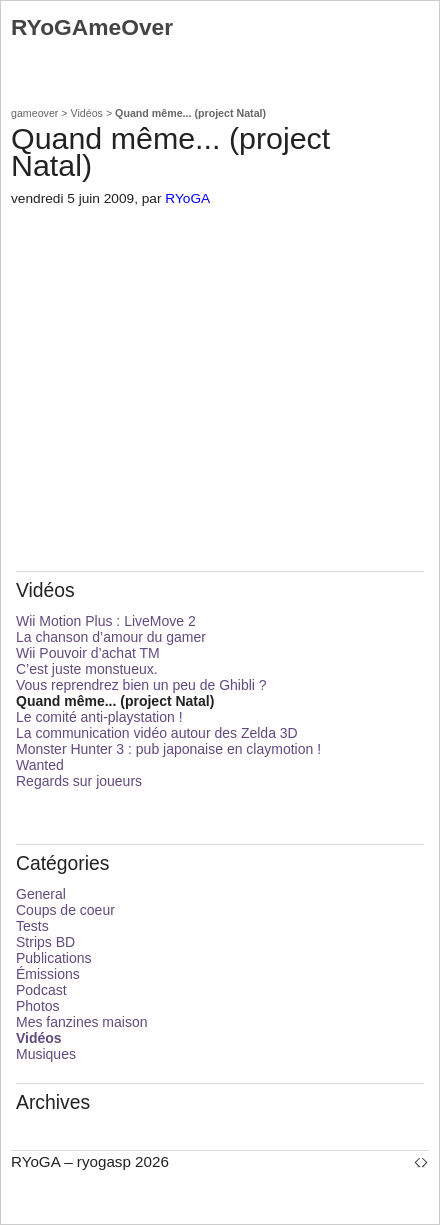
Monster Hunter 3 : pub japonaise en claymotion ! (168, 749)
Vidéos (87, 113)
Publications (54, 958)
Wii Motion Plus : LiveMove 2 (106, 621)
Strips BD (45, 942)
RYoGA (187, 198)
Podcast (41, 990)
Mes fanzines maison (82, 1022)
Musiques (46, 1054)
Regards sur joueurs (79, 781)
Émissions (48, 974)
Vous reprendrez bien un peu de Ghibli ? (141, 685)
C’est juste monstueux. (87, 669)
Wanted (40, 765)
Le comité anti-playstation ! (99, 717)
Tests (32, 926)
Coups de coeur (65, 910)
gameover (34, 113)
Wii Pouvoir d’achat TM (88, 653)
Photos (38, 1006)
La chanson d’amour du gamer (111, 637)
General (41, 894)
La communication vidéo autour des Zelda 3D (157, 733)
